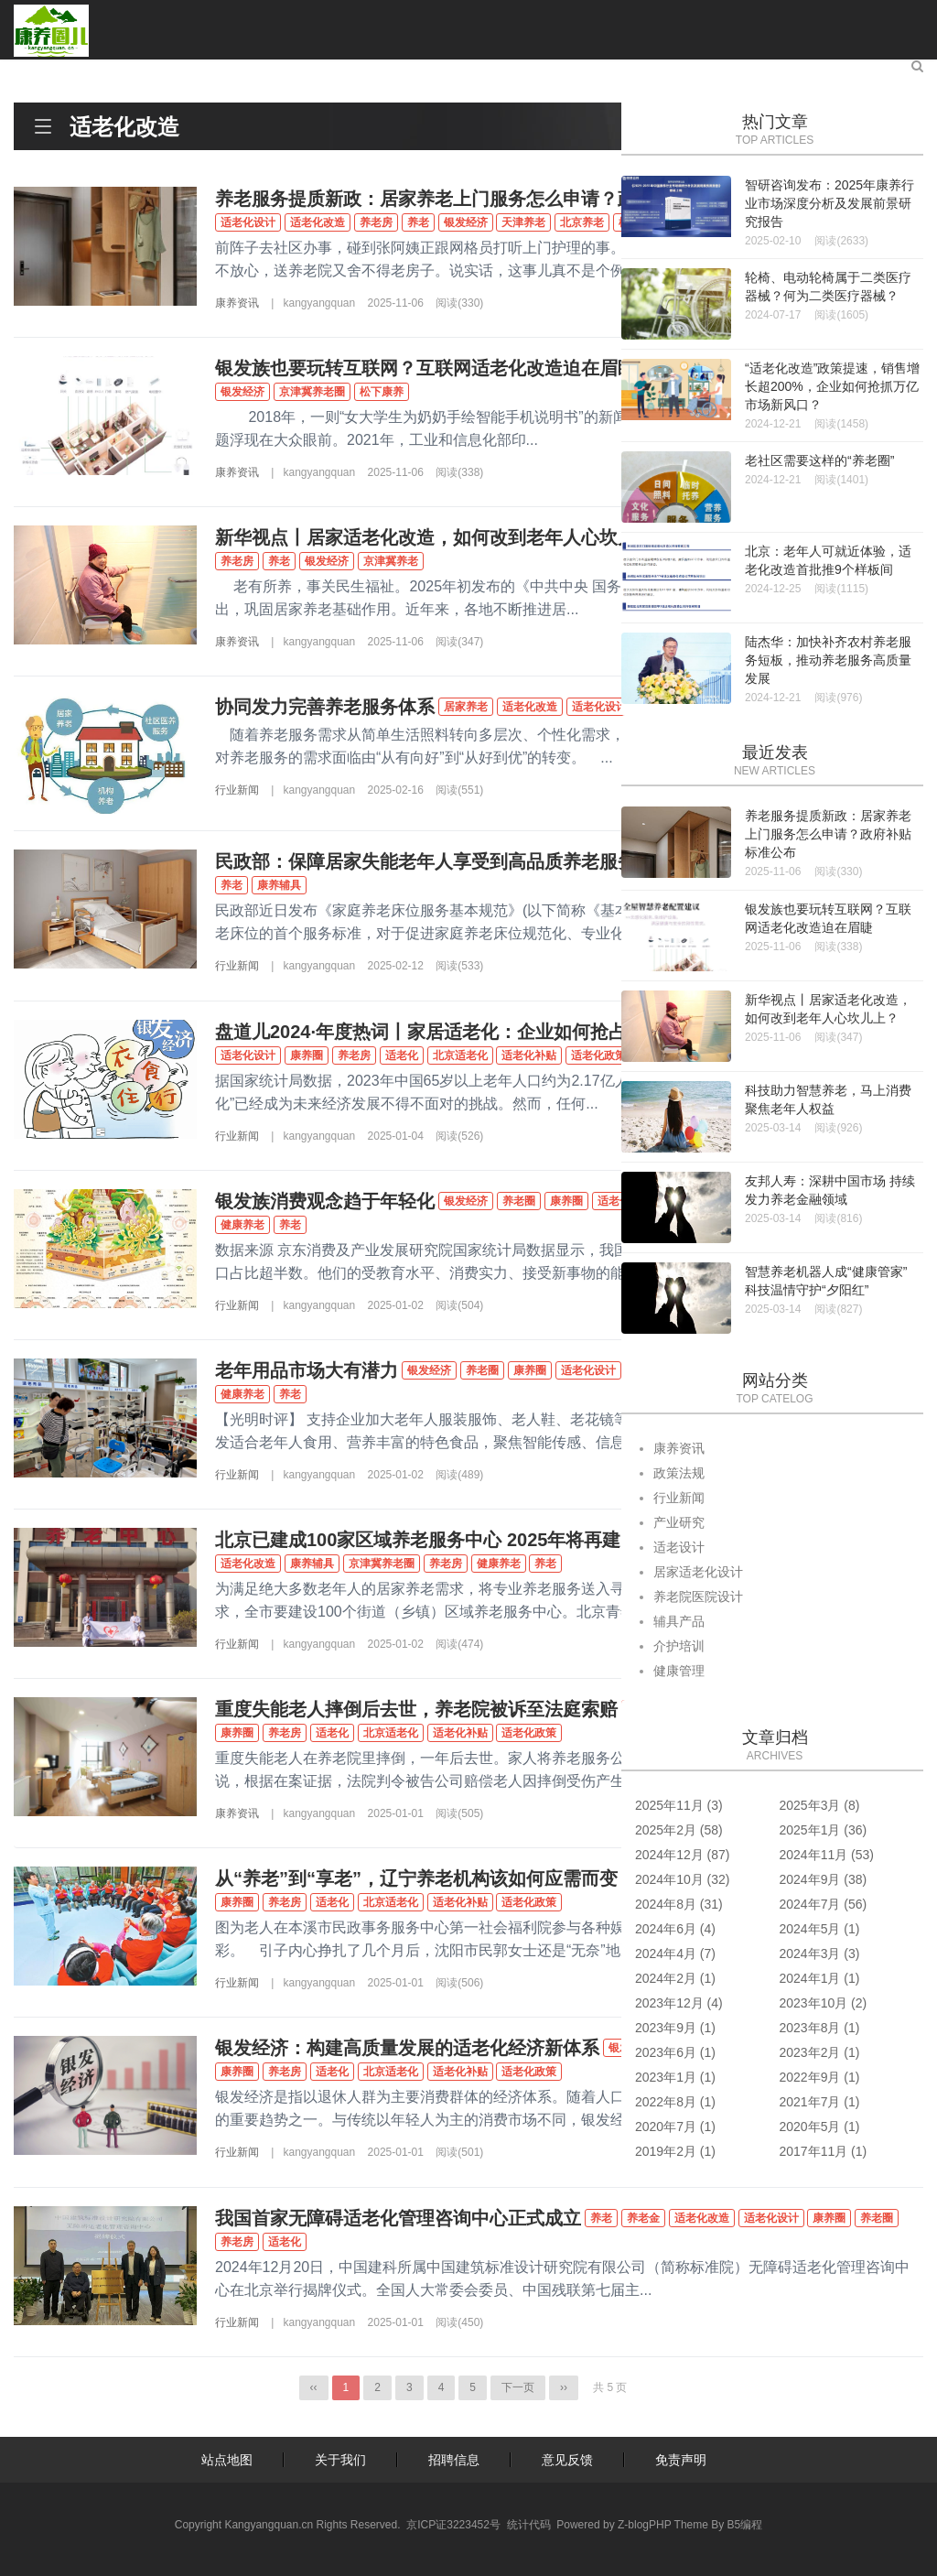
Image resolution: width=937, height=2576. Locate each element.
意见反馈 (567, 2459)
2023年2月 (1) (820, 2052)
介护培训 (679, 1646)
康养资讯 (131, 70)
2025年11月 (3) (679, 1805)
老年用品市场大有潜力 (306, 1370)
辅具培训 (390, 70)
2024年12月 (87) (682, 1854)
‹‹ (314, 2387)
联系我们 (849, 70)
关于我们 (340, 2459)
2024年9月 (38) (823, 1879)
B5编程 (745, 2524)
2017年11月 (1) (823, 2151)
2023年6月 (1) (675, 2052)
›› (563, 2387)
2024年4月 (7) (675, 1953)
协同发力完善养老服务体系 (325, 707)
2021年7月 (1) (820, 2101)
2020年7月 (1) (675, 2126)
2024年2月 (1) (675, 1978)
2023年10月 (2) (823, 2003)
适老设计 (304, 70)
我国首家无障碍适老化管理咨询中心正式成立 (398, 2218)
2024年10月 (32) (682, 1879)
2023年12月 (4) (679, 2003)
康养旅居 (562, 70)
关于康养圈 (755, 70)
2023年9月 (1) (675, 2027)
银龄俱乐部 (655, 70)
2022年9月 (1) (820, 2077)
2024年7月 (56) (823, 1904)
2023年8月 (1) (820, 2027)
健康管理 (476, 70)
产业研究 (217, 70)
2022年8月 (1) (675, 2101)
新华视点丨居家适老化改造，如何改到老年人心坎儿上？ (444, 537)
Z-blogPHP (644, 2524)
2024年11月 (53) (827, 1854)
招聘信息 (453, 2459)
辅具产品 (679, 1621)
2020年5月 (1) (820, 2126)
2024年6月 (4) (675, 1928)
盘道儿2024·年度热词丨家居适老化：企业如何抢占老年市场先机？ (485, 1032)
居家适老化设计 (698, 1571)
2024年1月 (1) (820, 1978)
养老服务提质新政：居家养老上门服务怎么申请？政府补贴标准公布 (489, 199)
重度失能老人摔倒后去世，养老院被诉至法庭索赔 (416, 1709)
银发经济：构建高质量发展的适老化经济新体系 (407, 2048)
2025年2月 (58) (679, 1830)
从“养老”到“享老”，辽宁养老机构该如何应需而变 (416, 1878)
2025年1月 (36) (823, 1830)
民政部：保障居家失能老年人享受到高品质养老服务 (425, 861)
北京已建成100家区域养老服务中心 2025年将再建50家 (437, 1540)
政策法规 (679, 1473)
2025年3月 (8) (820, 1805)
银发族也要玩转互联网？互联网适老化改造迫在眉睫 (425, 368)
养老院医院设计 (698, 1596)
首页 (60, 70)
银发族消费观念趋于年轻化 (325, 1201)
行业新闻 (237, 790)
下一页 (517, 2387)
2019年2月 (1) (675, 2151)
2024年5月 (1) (820, 1928)
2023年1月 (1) (675, 2077)
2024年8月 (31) (679, 1904)
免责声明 (680, 2459)
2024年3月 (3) (820, 1953)
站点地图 (227, 2459)
